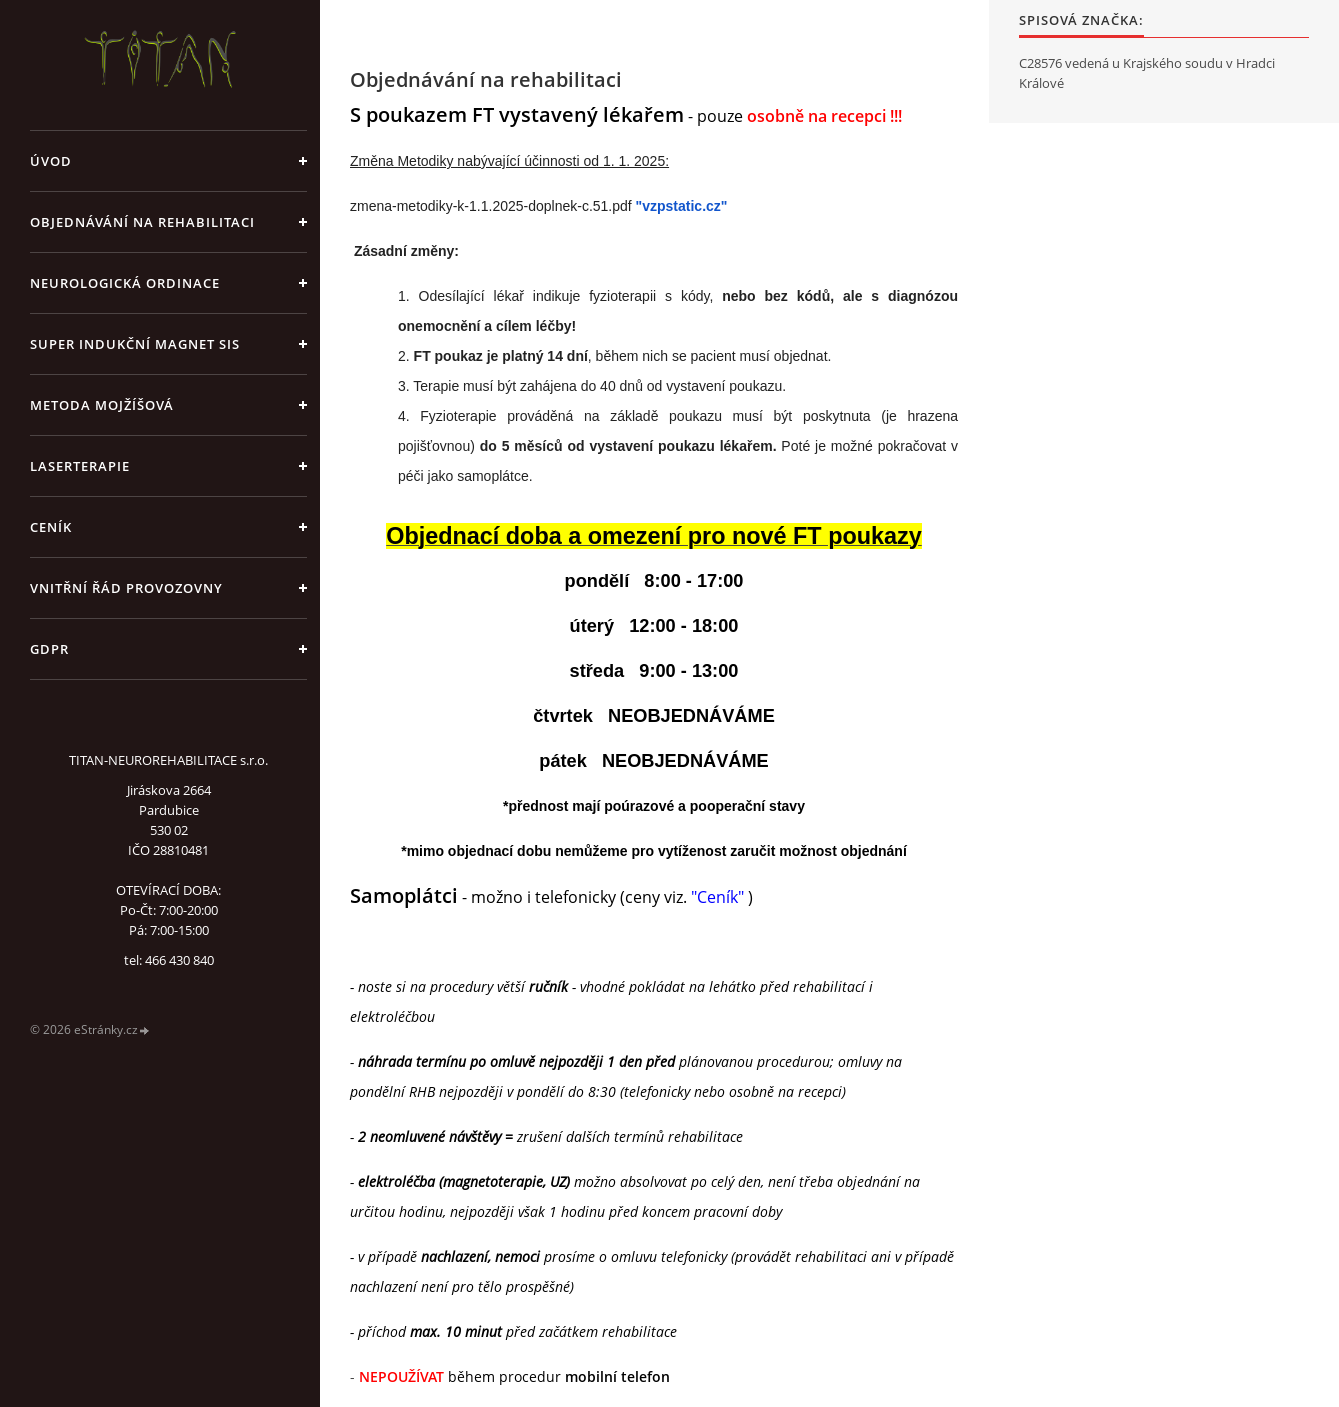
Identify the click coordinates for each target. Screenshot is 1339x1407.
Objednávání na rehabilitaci (142, 222)
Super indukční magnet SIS (135, 344)
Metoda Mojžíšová (102, 405)
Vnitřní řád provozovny (126, 588)
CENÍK (51, 527)
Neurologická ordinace (125, 283)
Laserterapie (80, 466)
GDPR (49, 649)
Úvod (51, 161)
